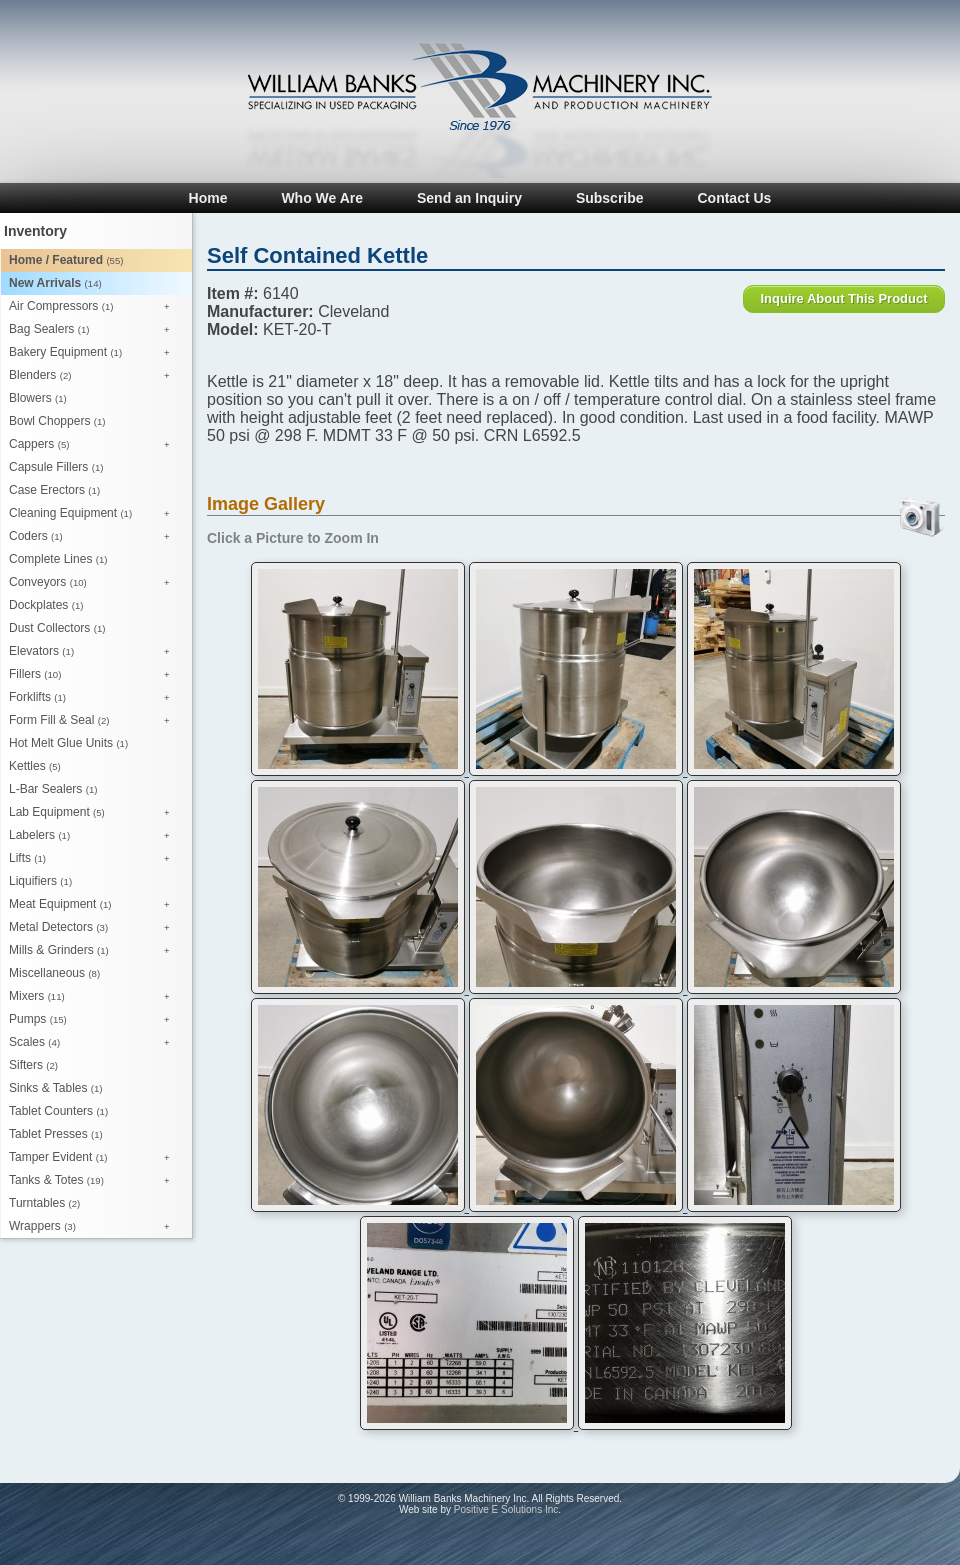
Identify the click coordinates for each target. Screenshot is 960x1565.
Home (208, 198)
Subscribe (610, 198)
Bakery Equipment (94, 353)
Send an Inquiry (469, 198)
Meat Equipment (94, 905)
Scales (94, 1043)
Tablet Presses (56, 1134)
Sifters (33, 1065)
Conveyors (94, 583)
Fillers (94, 675)
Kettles (35, 766)
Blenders (94, 376)
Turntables (44, 1203)
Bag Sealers (94, 330)
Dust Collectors (57, 628)
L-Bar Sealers (53, 789)
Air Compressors (94, 307)
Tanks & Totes (94, 1181)
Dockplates (46, 605)
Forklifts (94, 698)
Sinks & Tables (56, 1088)
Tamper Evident (94, 1158)
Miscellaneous (54, 973)
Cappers (94, 445)
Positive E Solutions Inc (506, 1509)
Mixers (94, 997)
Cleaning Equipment (94, 514)
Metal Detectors (94, 928)
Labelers (94, 836)
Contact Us (734, 198)
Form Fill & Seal (94, 721)
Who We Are (322, 198)
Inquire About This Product (843, 298)
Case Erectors (54, 490)
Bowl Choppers (57, 421)
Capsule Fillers (56, 467)
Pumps (94, 1020)
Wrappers (94, 1227)
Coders (94, 537)
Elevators (94, 652)
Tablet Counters (58, 1111)
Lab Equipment (94, 813)
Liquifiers (40, 881)
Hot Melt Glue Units (68, 743)
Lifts (94, 859)
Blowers (38, 398)
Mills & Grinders (94, 951)
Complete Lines (58, 559)
